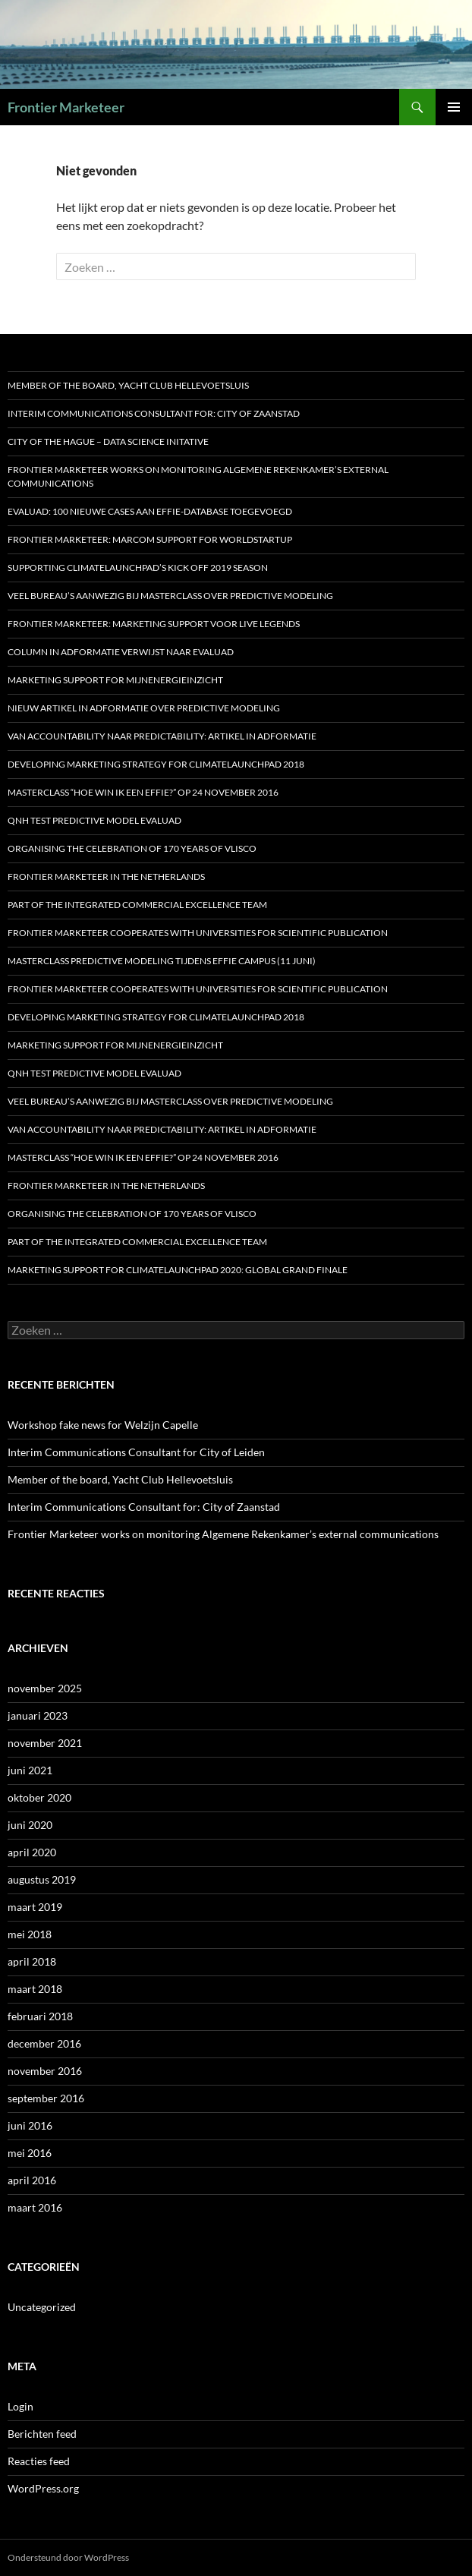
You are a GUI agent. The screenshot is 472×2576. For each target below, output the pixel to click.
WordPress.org (43, 2488)
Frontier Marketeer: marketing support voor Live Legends (154, 623)
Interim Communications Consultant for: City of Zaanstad (154, 413)
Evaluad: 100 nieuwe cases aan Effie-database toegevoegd (150, 511)
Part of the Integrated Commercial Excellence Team (137, 904)
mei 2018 (30, 1934)
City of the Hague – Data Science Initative (108, 441)
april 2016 (32, 2180)
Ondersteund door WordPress (68, 2557)
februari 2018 (40, 2016)
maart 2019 (35, 1906)
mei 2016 (30, 2152)
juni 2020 (30, 1824)
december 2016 (44, 2043)
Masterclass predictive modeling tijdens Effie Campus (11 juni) (162, 960)
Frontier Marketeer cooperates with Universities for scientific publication (198, 932)
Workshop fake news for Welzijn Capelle (103, 1424)
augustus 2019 (42, 1879)
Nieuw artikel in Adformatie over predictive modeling (144, 708)
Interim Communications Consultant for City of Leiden (136, 1452)
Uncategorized (42, 2306)
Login (20, 2406)
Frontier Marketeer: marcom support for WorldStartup (150, 539)
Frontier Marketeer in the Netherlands (106, 876)
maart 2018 (35, 1988)
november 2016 (45, 2070)
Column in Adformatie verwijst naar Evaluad (121, 651)
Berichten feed (42, 2433)
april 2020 (32, 1852)
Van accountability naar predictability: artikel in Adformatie (162, 736)
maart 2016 (35, 2207)
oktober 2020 (39, 1797)
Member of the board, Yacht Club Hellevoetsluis (128, 385)
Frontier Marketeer (66, 107)
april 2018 (32, 1961)
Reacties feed (39, 2461)
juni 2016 (30, 2125)
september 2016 (46, 2098)
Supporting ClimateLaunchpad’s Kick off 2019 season (138, 567)
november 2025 (45, 1688)
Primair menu (454, 107)
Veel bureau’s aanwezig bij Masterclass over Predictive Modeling (170, 595)
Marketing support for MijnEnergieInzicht (115, 680)
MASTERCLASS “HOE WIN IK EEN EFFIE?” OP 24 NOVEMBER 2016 (143, 792)
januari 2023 (38, 1715)
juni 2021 (30, 1770)
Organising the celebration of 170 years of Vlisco (132, 848)
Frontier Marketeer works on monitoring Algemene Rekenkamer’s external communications (198, 476)
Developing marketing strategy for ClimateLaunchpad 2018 (156, 764)
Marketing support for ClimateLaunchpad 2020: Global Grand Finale (178, 1269)
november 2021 (45, 1742)
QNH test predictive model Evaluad (94, 820)
